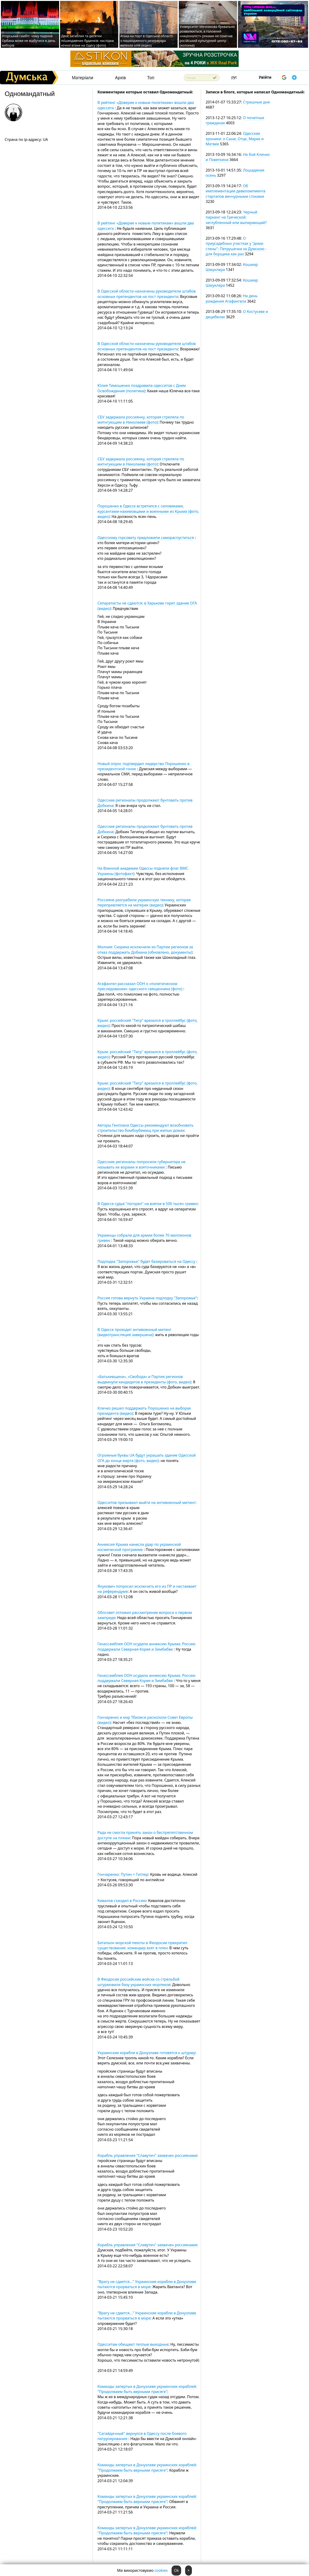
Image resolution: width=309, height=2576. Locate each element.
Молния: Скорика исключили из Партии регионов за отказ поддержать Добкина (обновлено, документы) (145, 949)
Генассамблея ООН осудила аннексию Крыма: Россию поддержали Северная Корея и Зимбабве (146, 1646)
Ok (176, 2570)
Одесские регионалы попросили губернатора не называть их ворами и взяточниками (141, 1164)
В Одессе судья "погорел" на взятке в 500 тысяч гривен (147, 1203)
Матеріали (82, 77)
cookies (161, 2570)
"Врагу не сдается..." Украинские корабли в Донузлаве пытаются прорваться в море (146, 2284)
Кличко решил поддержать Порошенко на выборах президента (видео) (144, 1411)
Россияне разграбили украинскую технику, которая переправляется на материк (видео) (143, 902)
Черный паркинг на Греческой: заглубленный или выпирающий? (236, 217)
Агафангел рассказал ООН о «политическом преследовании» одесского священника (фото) (140, 986)
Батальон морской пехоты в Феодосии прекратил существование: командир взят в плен (142, 1945)
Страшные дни (256, 102)
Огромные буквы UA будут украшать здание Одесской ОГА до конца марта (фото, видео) (146, 1458)
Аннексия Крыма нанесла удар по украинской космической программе (139, 1547)
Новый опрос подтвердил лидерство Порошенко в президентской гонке (143, 766)
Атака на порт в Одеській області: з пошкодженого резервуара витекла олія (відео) (146, 41)
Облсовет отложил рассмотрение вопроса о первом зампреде (144, 1615)
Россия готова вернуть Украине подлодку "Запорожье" (147, 1298)
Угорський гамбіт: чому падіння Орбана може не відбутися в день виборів (28, 41)
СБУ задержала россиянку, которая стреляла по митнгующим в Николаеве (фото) (140, 419)
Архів (120, 77)
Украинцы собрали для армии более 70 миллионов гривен (144, 1238)
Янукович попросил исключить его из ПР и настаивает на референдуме (147, 1589)
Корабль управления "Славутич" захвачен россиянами (147, 2155)
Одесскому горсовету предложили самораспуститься (146, 537)
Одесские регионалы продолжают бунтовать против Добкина (144, 829)
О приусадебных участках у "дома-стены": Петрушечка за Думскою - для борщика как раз (236, 246)
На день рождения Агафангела (232, 298)
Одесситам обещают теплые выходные (132, 2344)
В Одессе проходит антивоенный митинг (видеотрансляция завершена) (134, 1332)
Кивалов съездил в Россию (121, 1900)
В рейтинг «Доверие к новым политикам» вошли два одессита (145, 105)
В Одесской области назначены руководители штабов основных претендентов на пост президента (146, 294)
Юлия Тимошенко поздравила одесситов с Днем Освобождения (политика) (141, 388)
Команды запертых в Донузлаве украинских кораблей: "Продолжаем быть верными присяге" (147, 2389)
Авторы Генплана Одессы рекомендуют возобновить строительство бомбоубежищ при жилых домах (145, 1128)
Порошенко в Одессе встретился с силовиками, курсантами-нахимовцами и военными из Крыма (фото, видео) (148, 511)
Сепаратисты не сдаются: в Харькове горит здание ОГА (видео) (147, 606)
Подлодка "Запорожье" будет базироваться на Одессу (146, 1261)
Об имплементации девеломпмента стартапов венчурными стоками (236, 191)
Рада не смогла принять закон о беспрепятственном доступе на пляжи (145, 1835)
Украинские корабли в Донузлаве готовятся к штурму (146, 2052)
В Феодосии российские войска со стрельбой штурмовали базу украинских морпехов (138, 1982)
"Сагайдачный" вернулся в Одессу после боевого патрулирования (142, 2436)
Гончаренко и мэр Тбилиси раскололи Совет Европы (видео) (145, 1720)
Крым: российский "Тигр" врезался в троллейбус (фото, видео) (147, 1023)
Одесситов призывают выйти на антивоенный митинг (146, 1502)
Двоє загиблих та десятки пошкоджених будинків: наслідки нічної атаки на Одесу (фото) (87, 41)
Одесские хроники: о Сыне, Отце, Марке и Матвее (235, 139)
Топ (150, 77)
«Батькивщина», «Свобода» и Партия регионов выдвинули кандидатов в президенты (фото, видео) (144, 1379)
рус (234, 77)
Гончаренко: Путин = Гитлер (122, 1874)
